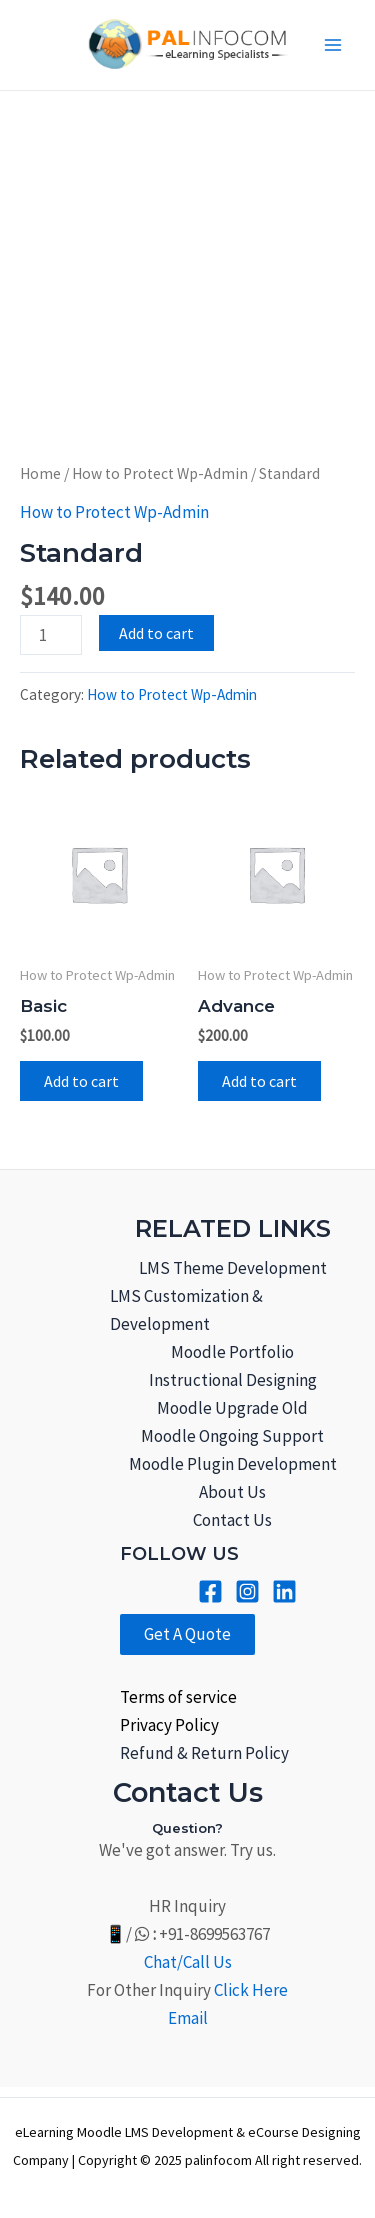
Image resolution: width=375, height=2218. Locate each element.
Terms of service (178, 1697)
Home (40, 473)
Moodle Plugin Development (233, 1464)
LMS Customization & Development (186, 1310)
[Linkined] (284, 1591)
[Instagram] (247, 1591)
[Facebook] (210, 1591)
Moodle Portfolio (232, 1352)
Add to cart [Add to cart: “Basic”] (81, 1081)
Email (188, 2018)
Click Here (251, 1990)
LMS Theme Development (233, 1268)
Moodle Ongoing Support (232, 1436)
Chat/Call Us (188, 1962)
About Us (232, 1492)
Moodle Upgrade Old (232, 1408)
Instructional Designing (233, 1380)
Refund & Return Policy (204, 1753)
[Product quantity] (51, 635)
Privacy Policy (169, 1725)
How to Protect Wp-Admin (160, 473)
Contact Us (232, 1520)
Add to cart (156, 633)
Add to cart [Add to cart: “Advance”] (259, 1081)
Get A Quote (187, 1634)
